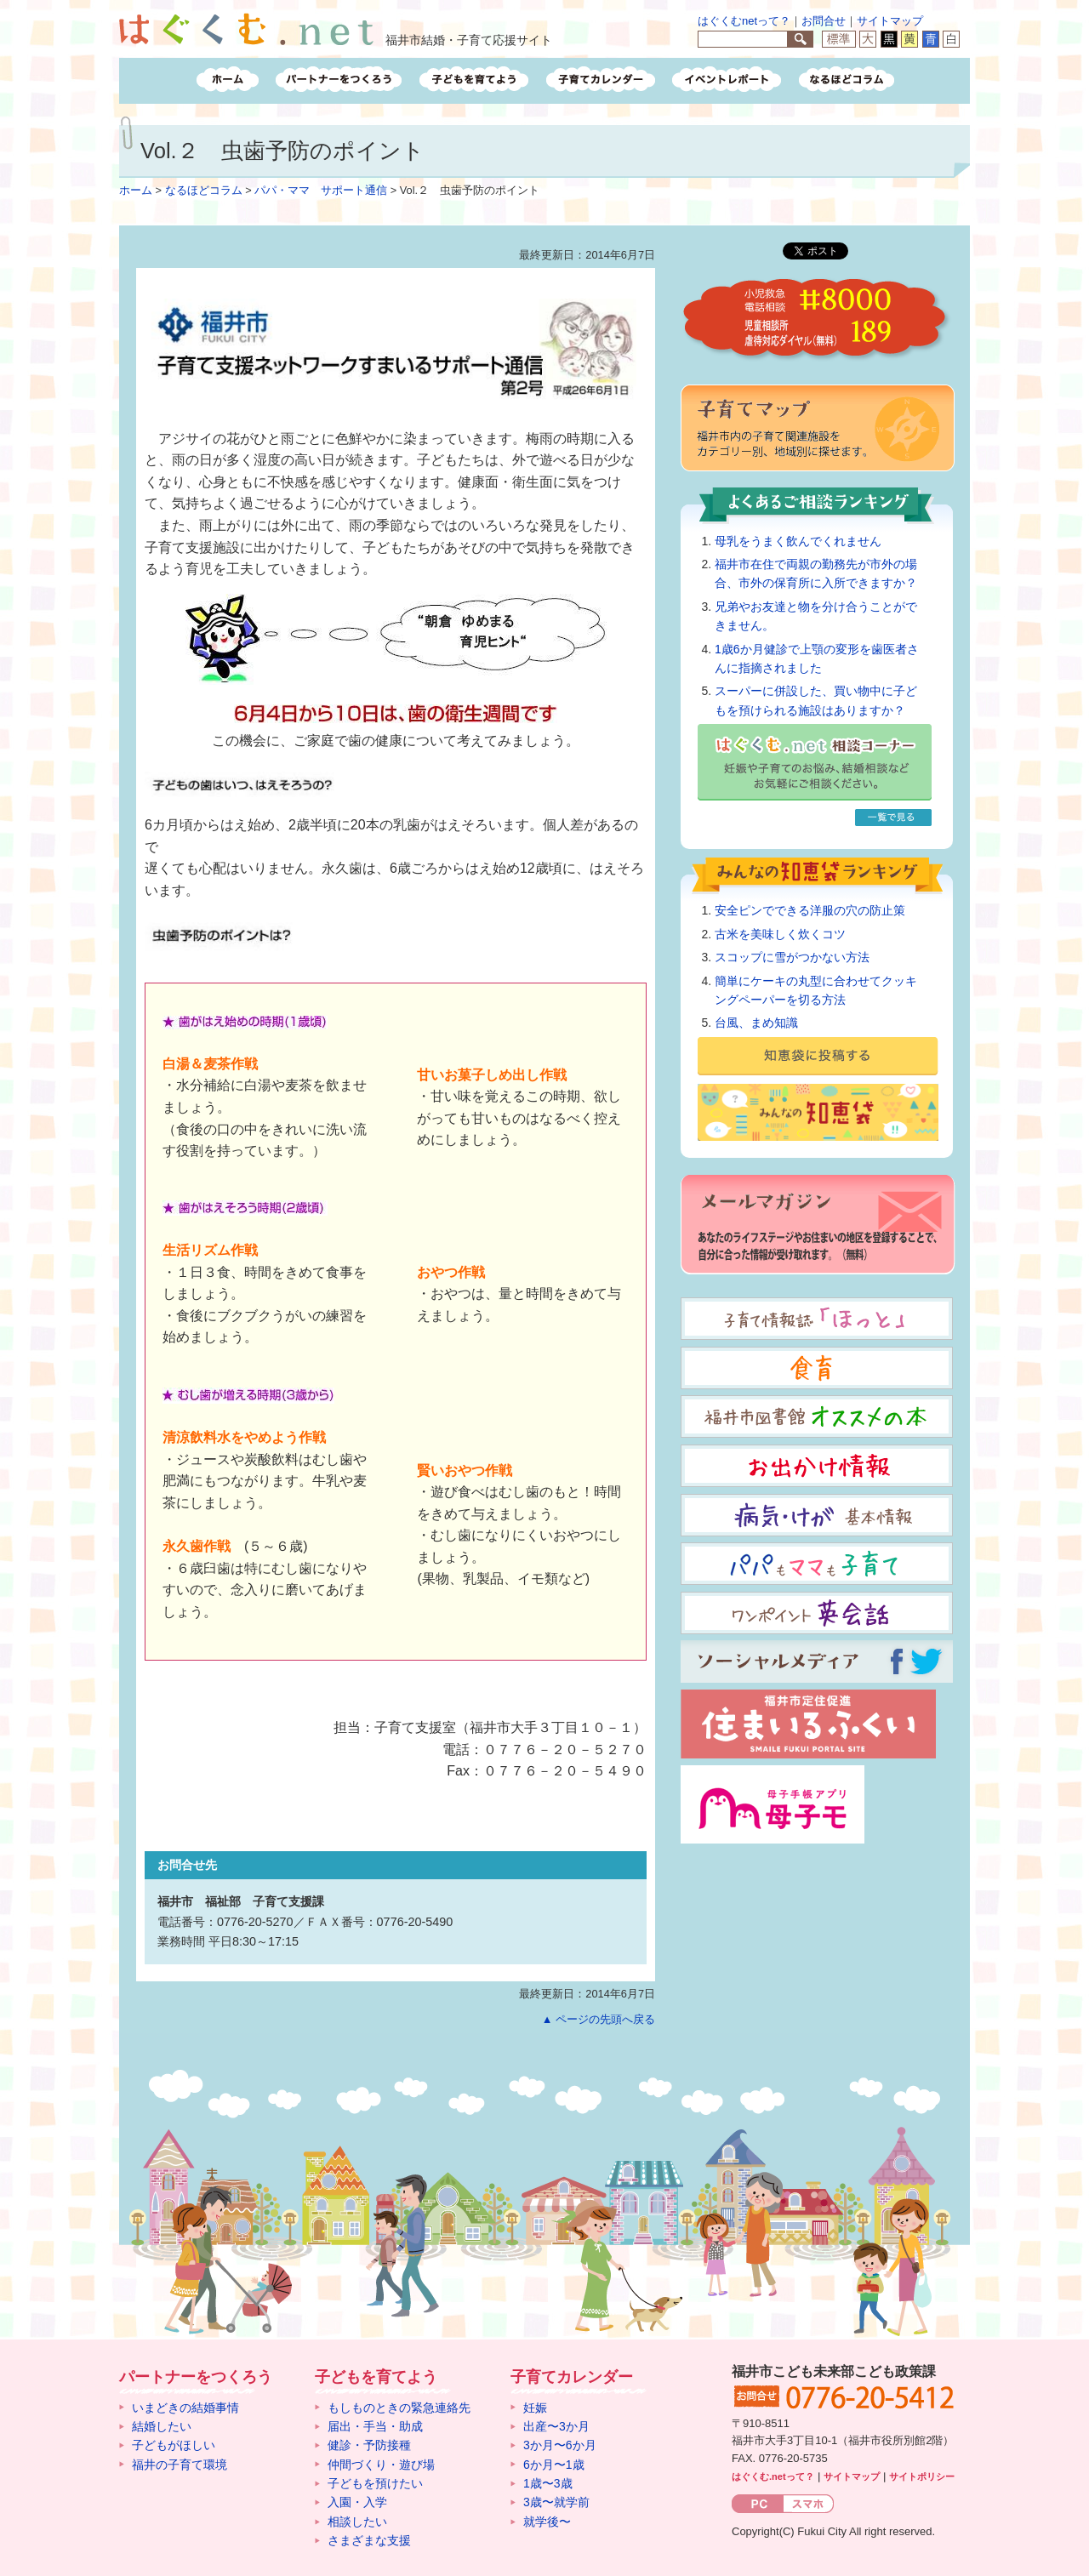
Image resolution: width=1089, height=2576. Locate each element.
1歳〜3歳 (548, 2483)
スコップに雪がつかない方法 (792, 957)
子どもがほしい (173, 2445)
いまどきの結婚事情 (185, 2407)
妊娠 (535, 2407)
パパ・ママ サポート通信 (320, 190)
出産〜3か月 (556, 2426)
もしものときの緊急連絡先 (399, 2407)
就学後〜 (547, 2521)
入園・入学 (357, 2502)
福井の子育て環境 (179, 2464)
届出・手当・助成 (375, 2426)
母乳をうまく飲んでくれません (798, 541)
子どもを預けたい (375, 2483)
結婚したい (161, 2426)
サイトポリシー (922, 2476)
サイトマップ (890, 20)
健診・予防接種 (369, 2445)
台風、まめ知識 (756, 1022)
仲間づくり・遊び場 (381, 2464)
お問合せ (823, 20)
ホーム (135, 190)
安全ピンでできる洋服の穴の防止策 (810, 910)
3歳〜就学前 (556, 2502)
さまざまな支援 (369, 2540)
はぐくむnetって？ (744, 20)
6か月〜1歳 (553, 2464)
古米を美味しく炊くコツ (780, 934)
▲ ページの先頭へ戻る (598, 2019)
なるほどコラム (203, 190)
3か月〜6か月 (559, 2445)
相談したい (357, 2521)
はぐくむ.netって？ (773, 2476)
